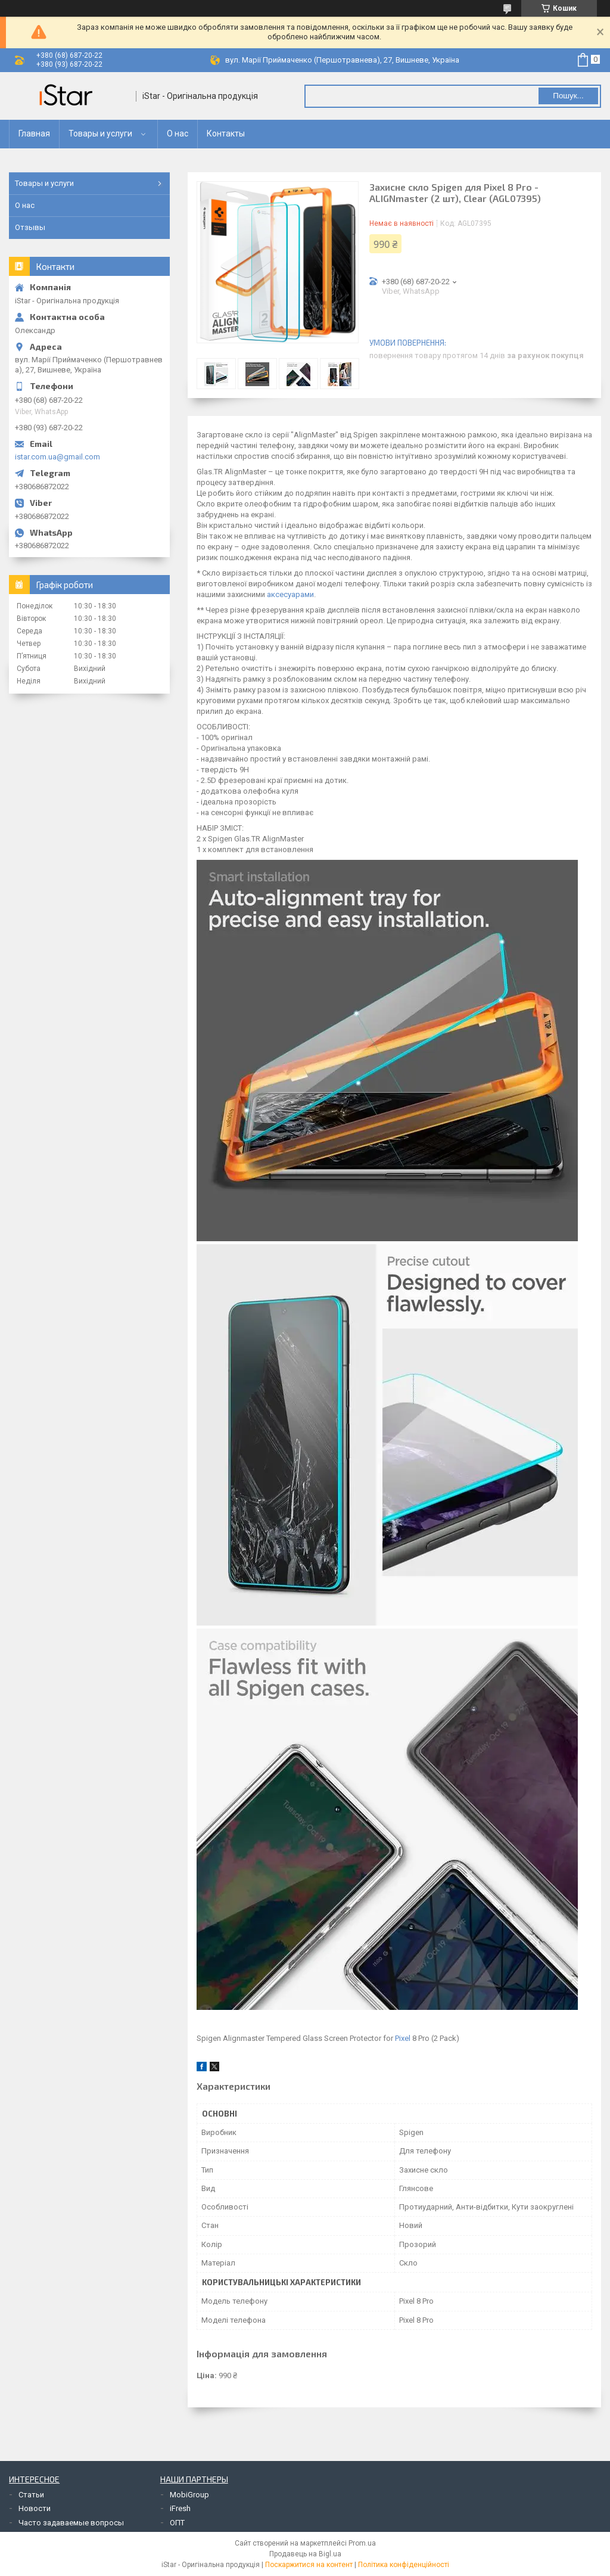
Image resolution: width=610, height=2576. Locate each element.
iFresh (180, 2508)
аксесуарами (290, 594)
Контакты (226, 133)
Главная (34, 133)
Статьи (31, 2494)
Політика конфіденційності (403, 2565)
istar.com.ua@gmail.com (57, 456)
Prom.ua (362, 2543)
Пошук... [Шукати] (568, 95)
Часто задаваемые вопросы (71, 2522)
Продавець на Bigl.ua (305, 2554)
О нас (177, 133)
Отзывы (30, 227)
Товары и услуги (100, 133)
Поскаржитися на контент (309, 2565)
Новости (34, 2508)
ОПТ (177, 2522)
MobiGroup (189, 2494)
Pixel (402, 2038)
